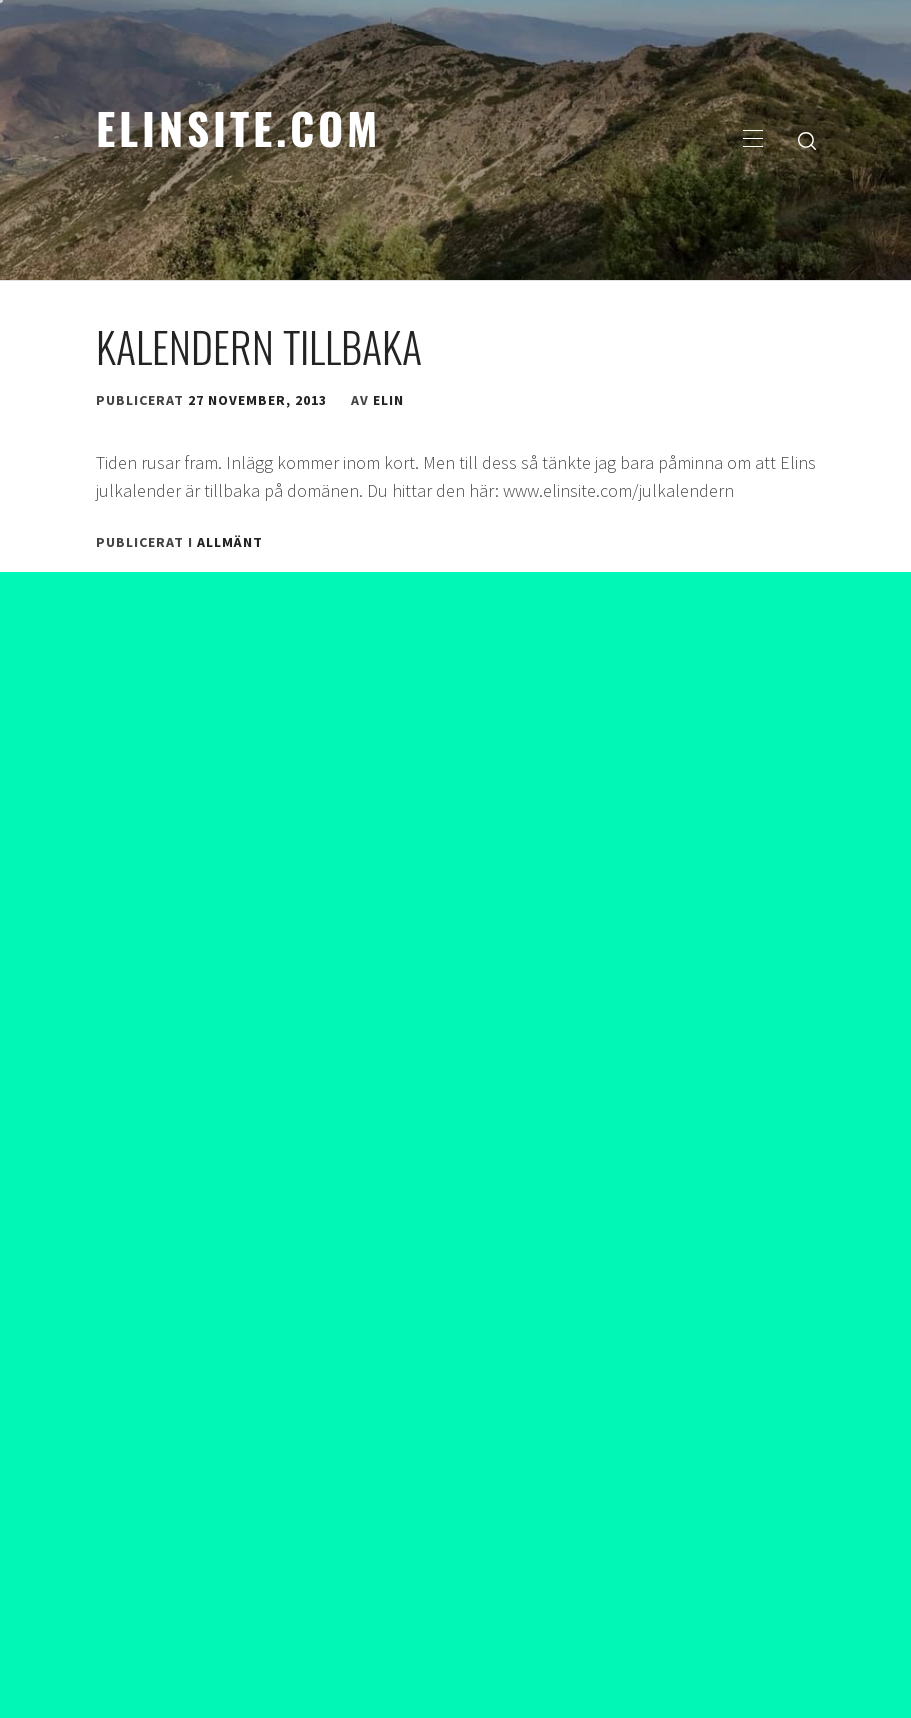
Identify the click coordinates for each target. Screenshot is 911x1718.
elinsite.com (238, 127)
